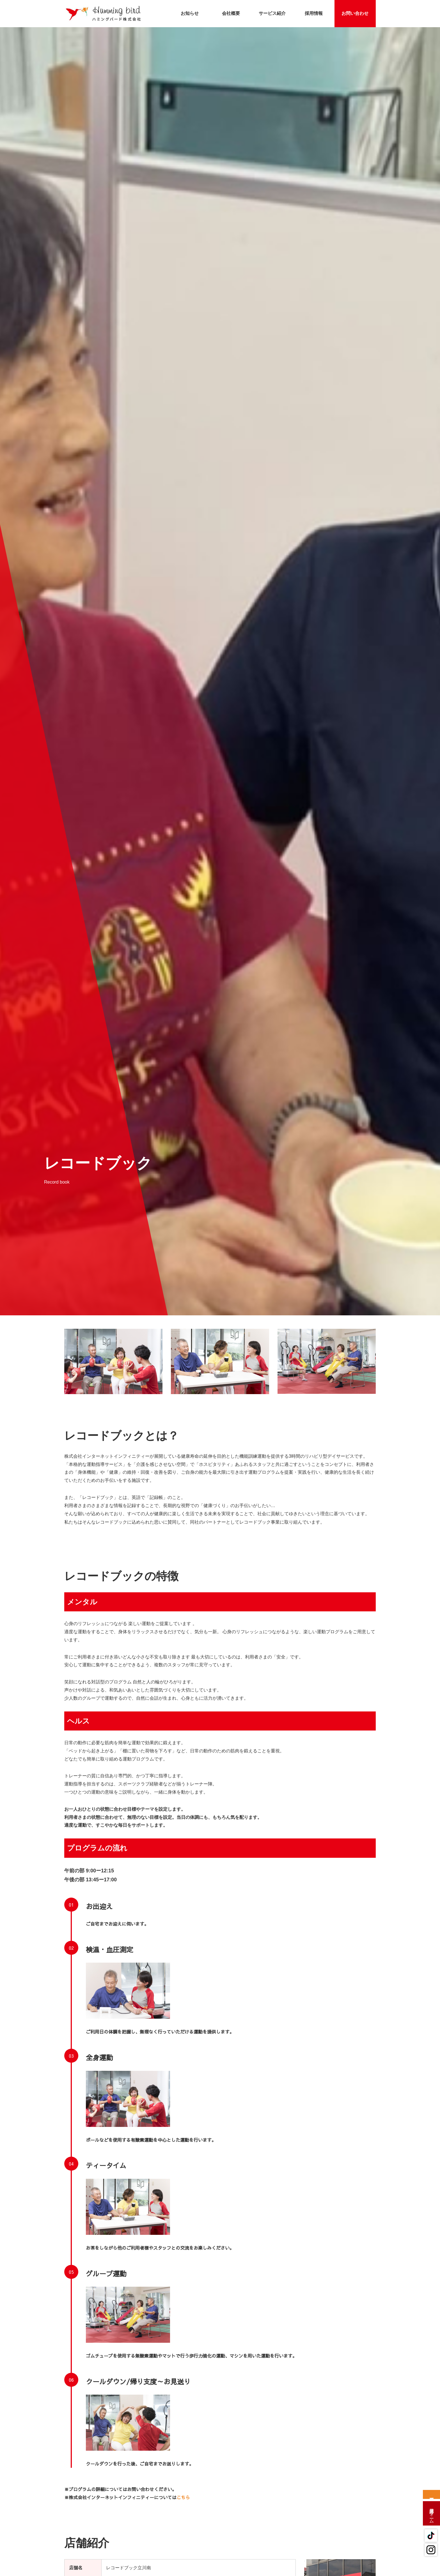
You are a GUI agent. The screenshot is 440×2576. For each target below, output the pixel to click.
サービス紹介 (272, 13)
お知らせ (190, 13)
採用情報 (314, 13)
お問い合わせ (355, 13)
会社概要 (231, 13)
